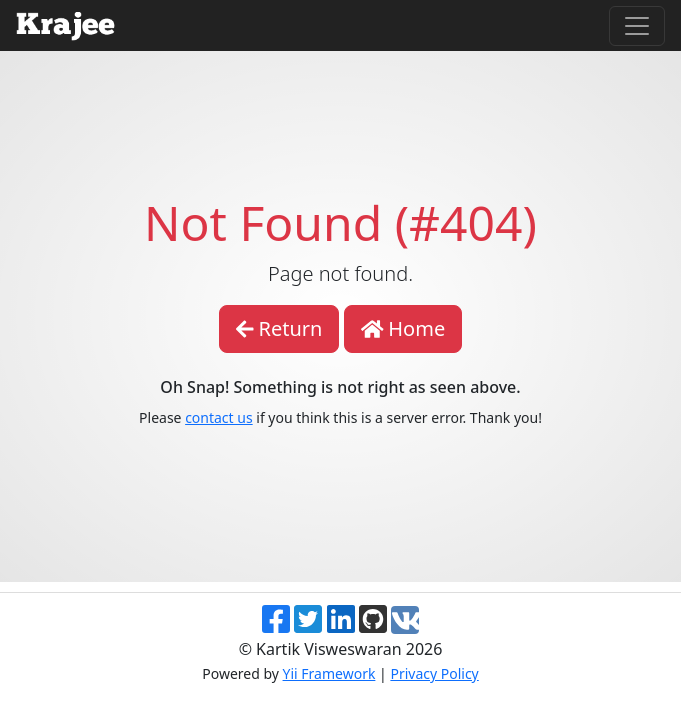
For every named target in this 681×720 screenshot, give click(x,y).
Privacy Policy (434, 673)
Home (403, 328)
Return (279, 328)
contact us (219, 417)
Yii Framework (329, 673)
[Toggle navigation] (637, 26)
